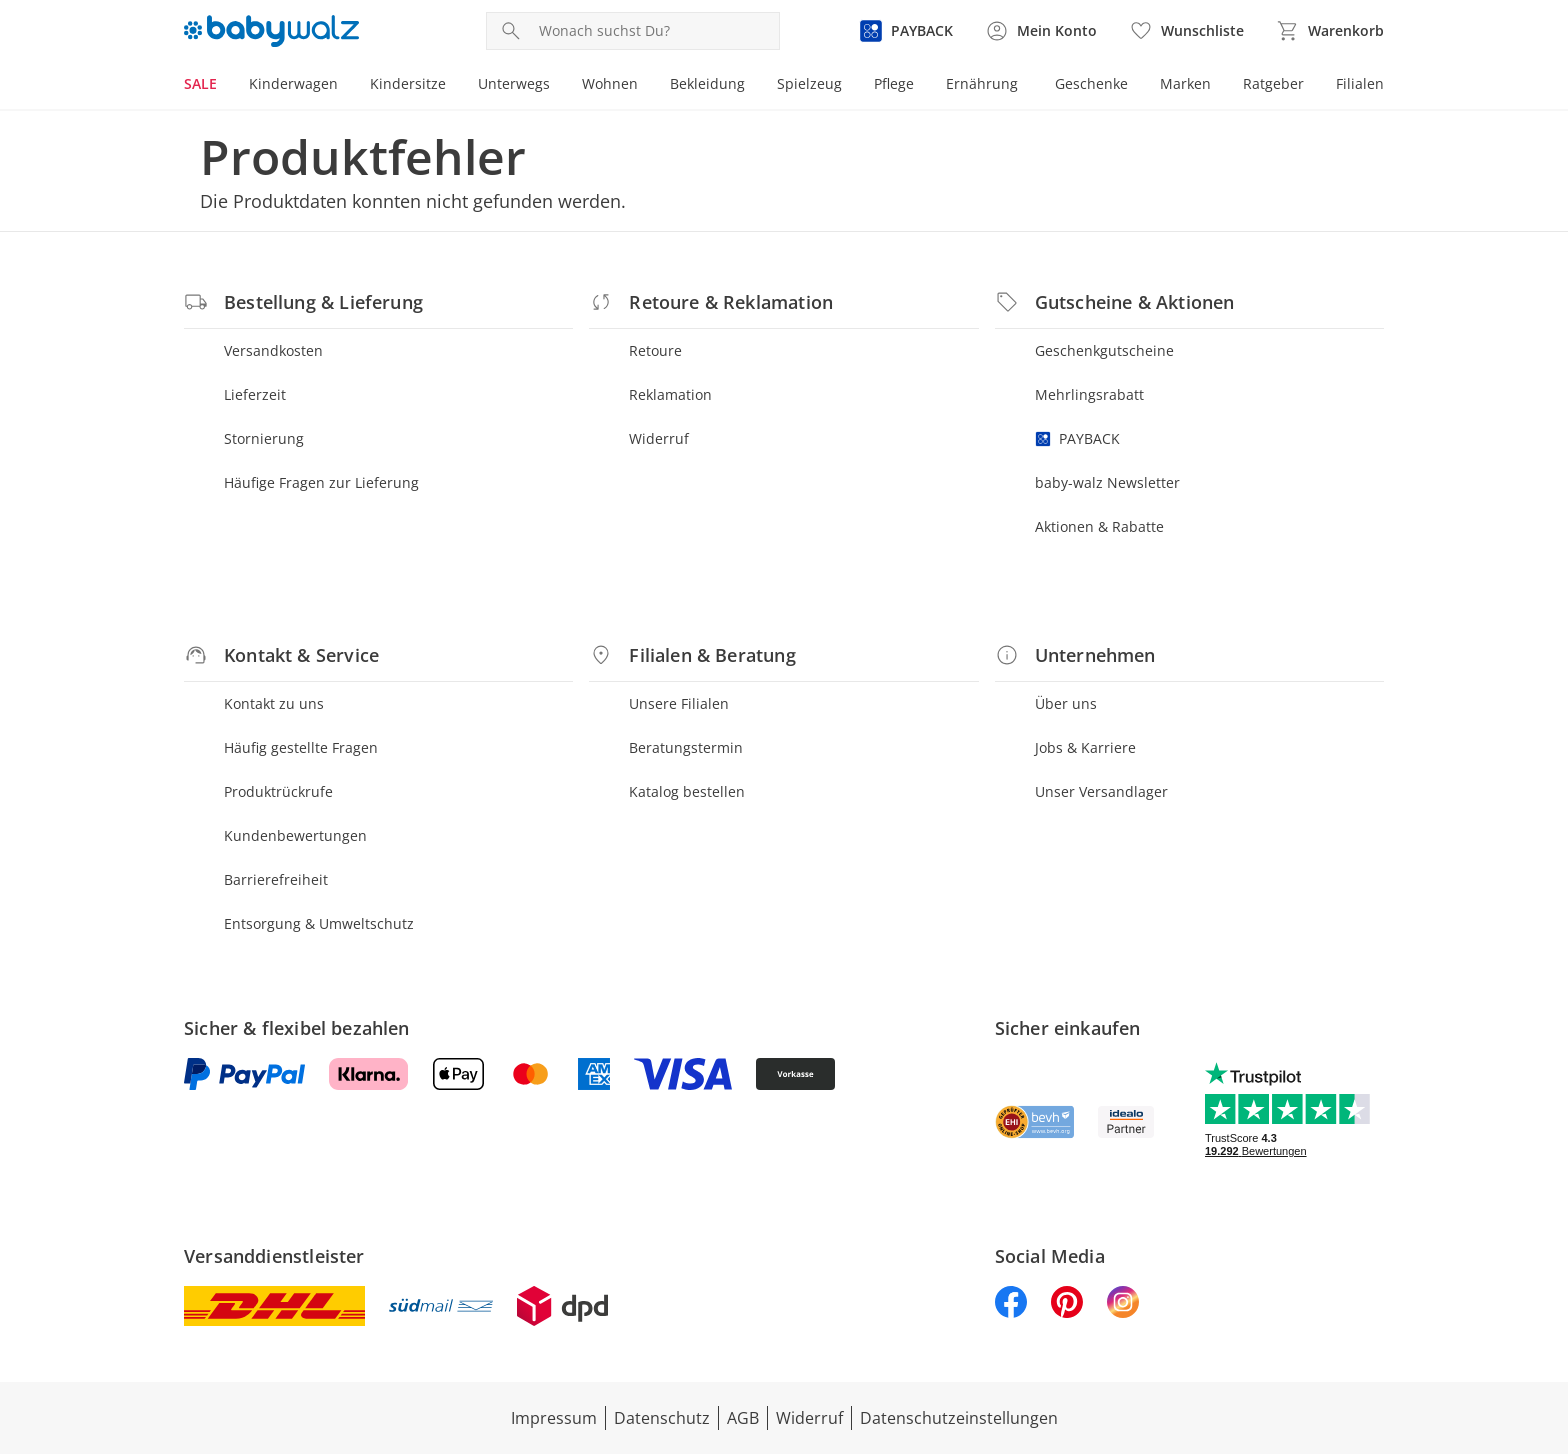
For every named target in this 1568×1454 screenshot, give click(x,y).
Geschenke (1091, 83)
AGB (743, 1418)
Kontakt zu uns (274, 703)
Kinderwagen (293, 83)
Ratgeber (1273, 83)
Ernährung (982, 83)
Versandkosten (273, 350)
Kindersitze (408, 83)
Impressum (554, 1418)
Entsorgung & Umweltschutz (319, 923)
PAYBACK (1077, 438)
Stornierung (264, 438)
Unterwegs (514, 83)
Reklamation (670, 394)
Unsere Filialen (679, 703)
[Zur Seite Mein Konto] (1041, 31)
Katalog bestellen (687, 791)
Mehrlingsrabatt (1089, 394)
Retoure (655, 350)
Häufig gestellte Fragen (301, 747)
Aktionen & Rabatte (1099, 526)
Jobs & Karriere (1085, 747)
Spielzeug (809, 83)
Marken (1185, 83)
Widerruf (659, 438)
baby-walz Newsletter (1107, 482)
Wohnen (610, 83)
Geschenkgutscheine (1104, 350)
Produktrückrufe (278, 791)
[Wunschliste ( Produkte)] (1186, 31)
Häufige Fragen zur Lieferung (321, 482)
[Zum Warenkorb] (1330, 31)
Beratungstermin (686, 747)
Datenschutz (662, 1418)
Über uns (1066, 703)
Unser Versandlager (1101, 791)
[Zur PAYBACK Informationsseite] (906, 31)
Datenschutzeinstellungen (959, 1418)
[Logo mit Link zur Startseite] (271, 31)
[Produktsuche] (655, 31)
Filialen (1360, 83)
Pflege (894, 83)
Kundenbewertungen (295, 835)
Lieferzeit (255, 394)
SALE (200, 83)
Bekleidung (707, 83)
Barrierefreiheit (276, 879)
